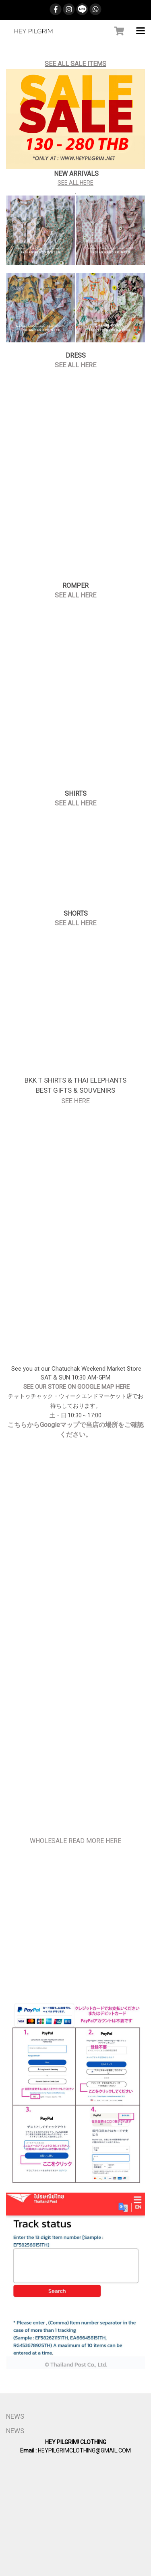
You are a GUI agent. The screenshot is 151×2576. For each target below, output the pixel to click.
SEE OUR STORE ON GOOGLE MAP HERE (76, 1386)
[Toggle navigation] (140, 31)
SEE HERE (75, 1101)
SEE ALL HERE (75, 182)
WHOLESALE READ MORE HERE (75, 1841)
